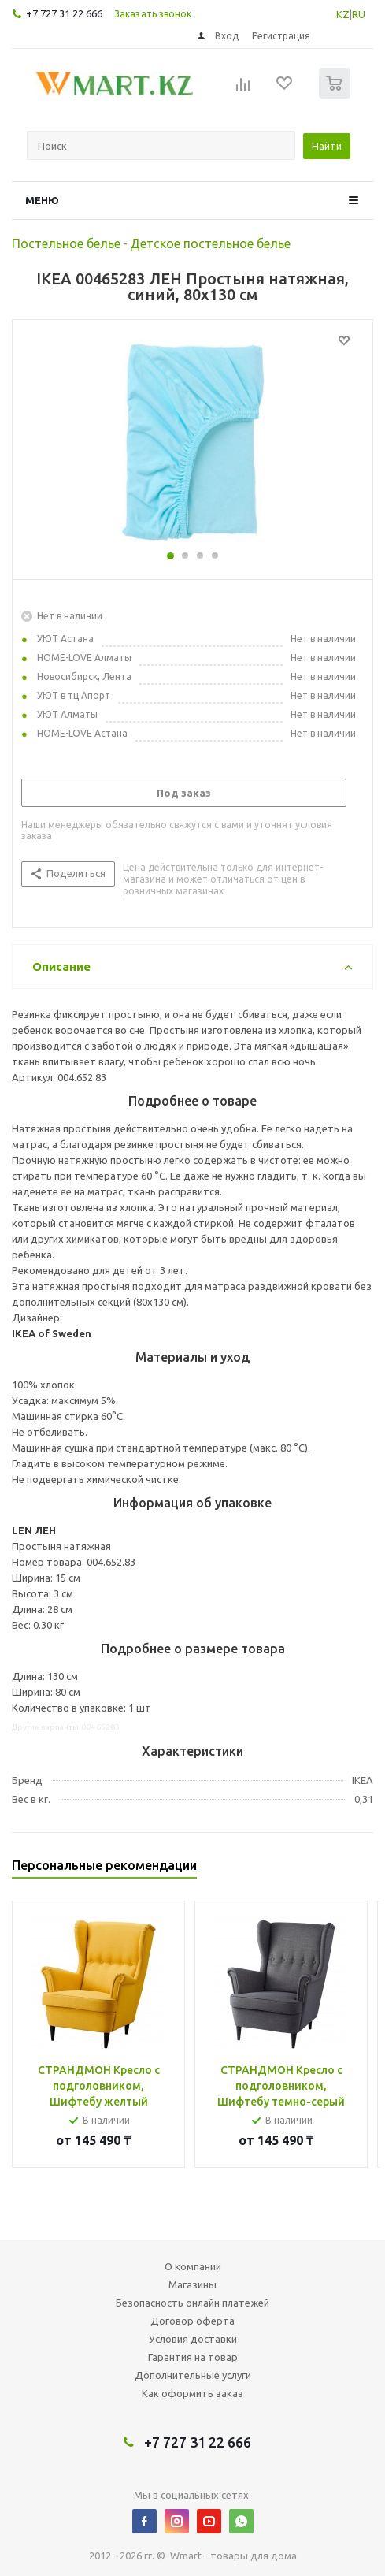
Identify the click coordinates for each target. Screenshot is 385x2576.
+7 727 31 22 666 (64, 13)
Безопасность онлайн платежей (192, 2302)
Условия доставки (193, 2338)
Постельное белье (66, 243)
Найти (327, 145)
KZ (343, 14)
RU (358, 14)
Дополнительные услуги (193, 2375)
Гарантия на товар (193, 2356)
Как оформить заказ (192, 2393)
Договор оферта (192, 2320)
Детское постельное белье (210, 243)
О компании (193, 2266)
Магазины (192, 2284)
